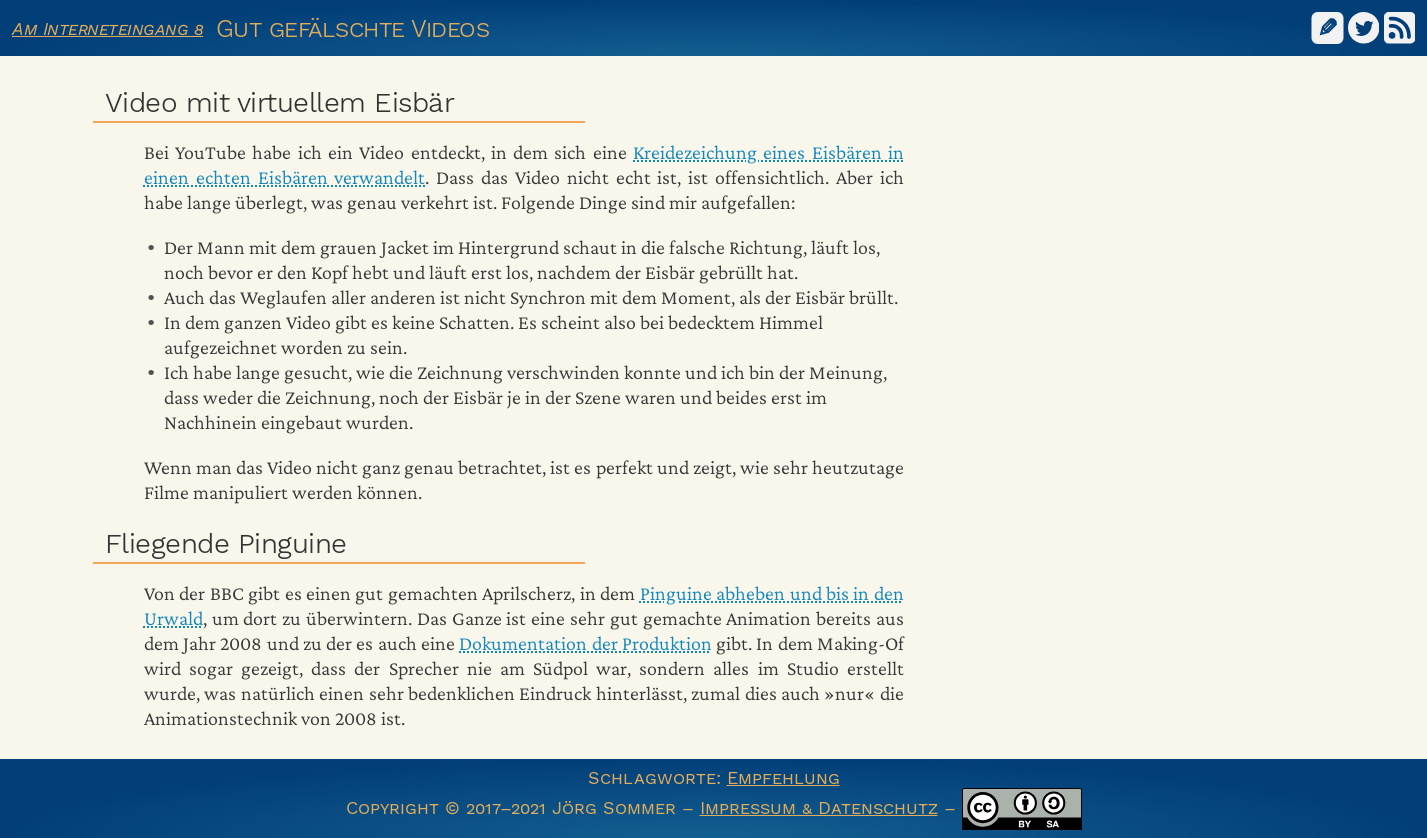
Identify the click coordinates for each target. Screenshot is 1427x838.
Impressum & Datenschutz (819, 807)
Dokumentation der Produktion (585, 643)
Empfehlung (783, 777)
